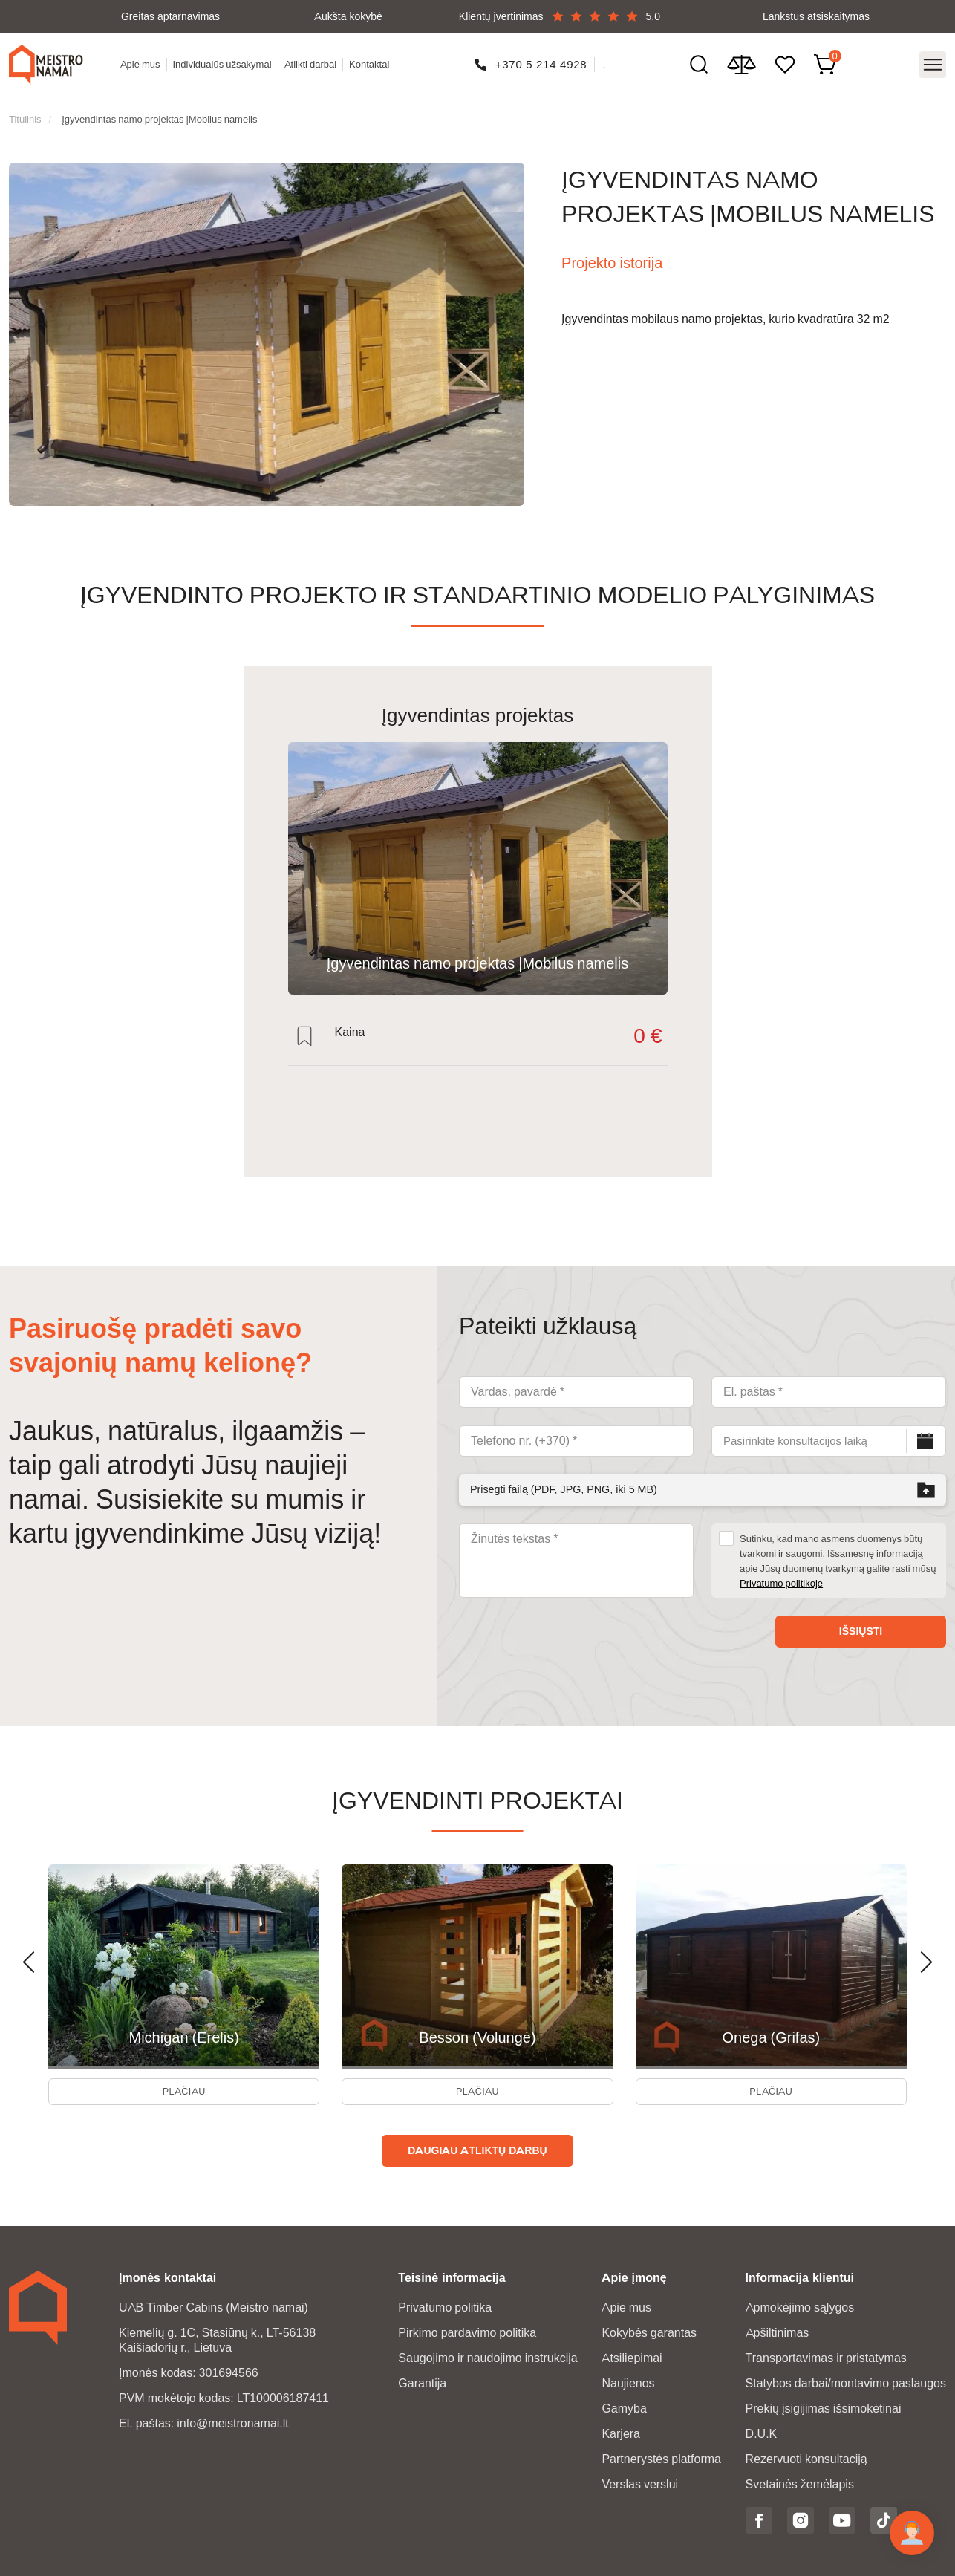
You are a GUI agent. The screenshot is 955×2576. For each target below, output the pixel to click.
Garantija (422, 2381)
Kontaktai (373, 60)
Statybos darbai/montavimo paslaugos (846, 2381)
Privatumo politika (445, 2305)
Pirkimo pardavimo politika (467, 2330)
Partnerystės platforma (661, 2457)
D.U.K (762, 2431)
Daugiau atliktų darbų (477, 2148)
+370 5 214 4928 (543, 60)
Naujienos (628, 2381)
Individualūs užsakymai (225, 60)
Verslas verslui (640, 2482)
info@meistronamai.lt (233, 2421)
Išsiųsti (860, 1620)
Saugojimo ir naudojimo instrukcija (487, 2356)
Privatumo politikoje (781, 1572)
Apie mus (143, 60)
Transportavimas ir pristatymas (826, 2356)
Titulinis (25, 108)
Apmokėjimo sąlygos (800, 2305)
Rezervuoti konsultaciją (806, 2457)
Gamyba (624, 2406)
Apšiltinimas (777, 2330)
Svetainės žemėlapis (800, 2482)
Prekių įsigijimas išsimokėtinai (824, 2406)
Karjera (621, 2431)
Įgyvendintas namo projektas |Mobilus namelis (159, 108)
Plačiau (183, 2085)
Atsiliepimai (632, 2356)
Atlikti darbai (313, 60)
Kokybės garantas (649, 2330)
